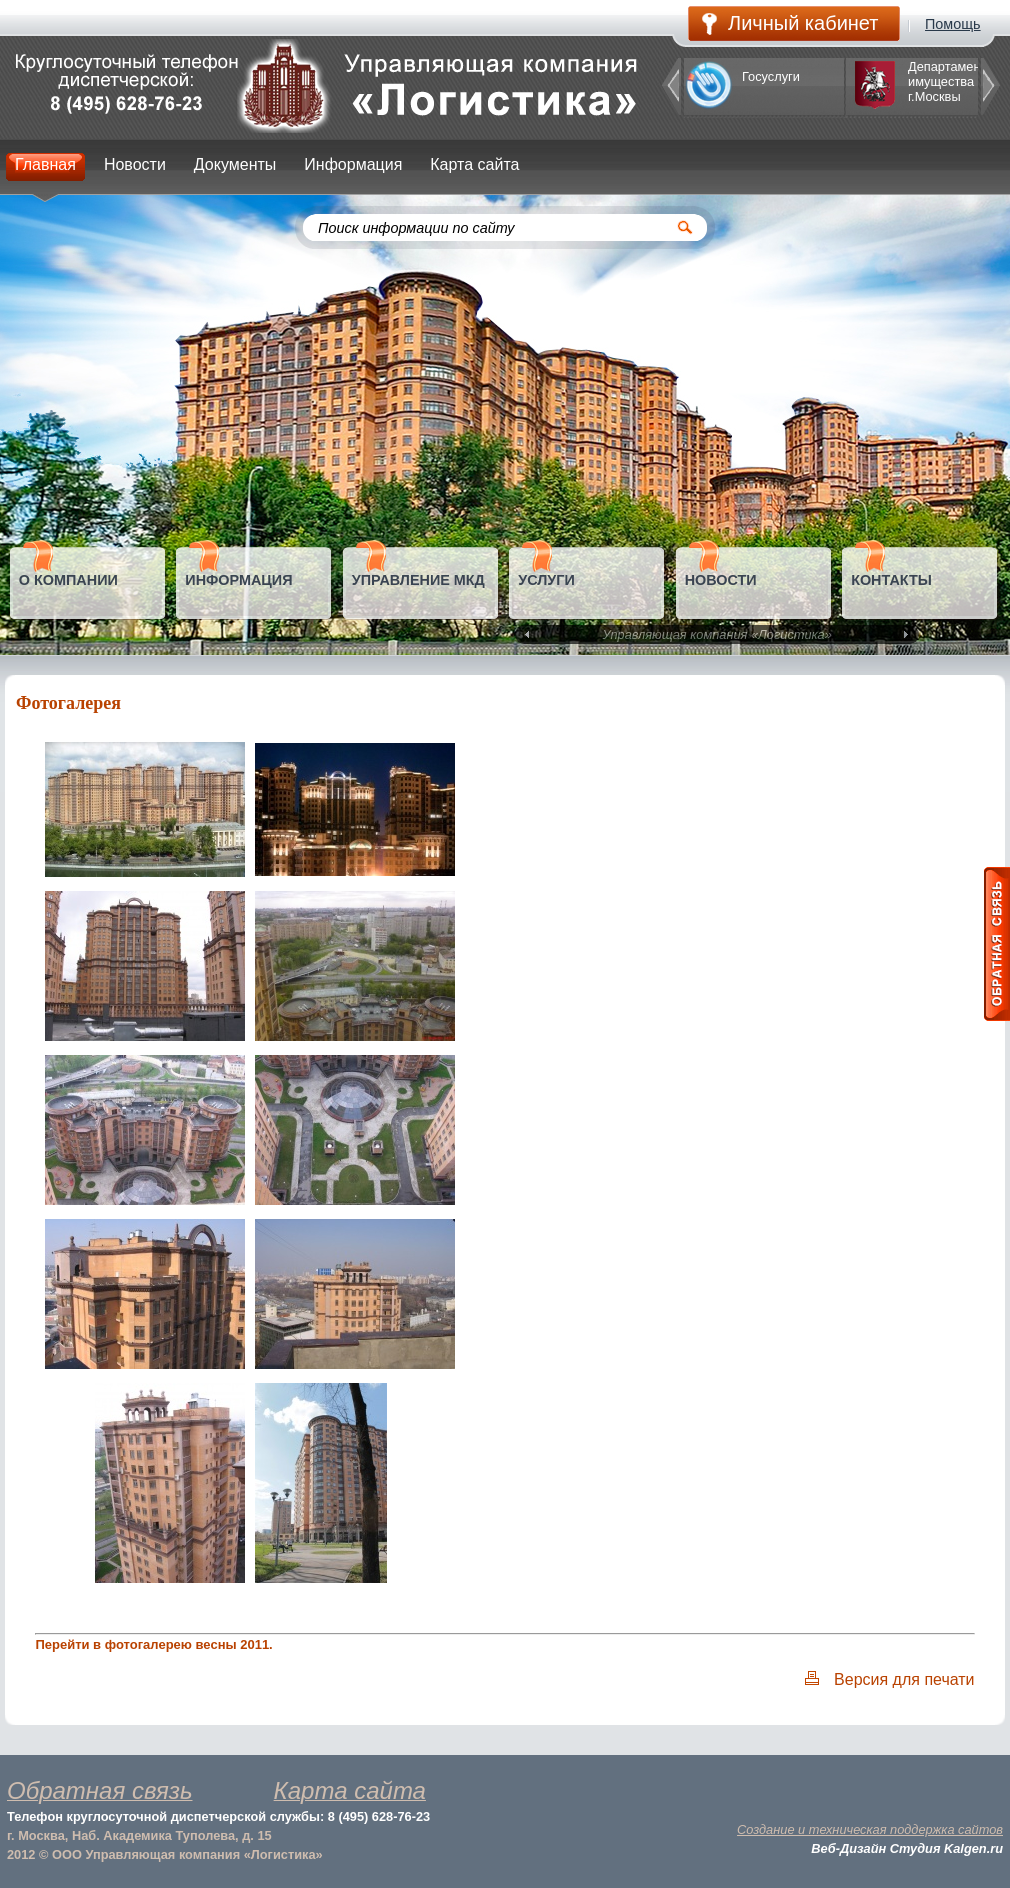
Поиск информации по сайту (416, 228)
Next (904, 635)
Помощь (953, 24)
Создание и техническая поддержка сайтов (870, 1829)
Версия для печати (904, 1679)
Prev (529, 635)
